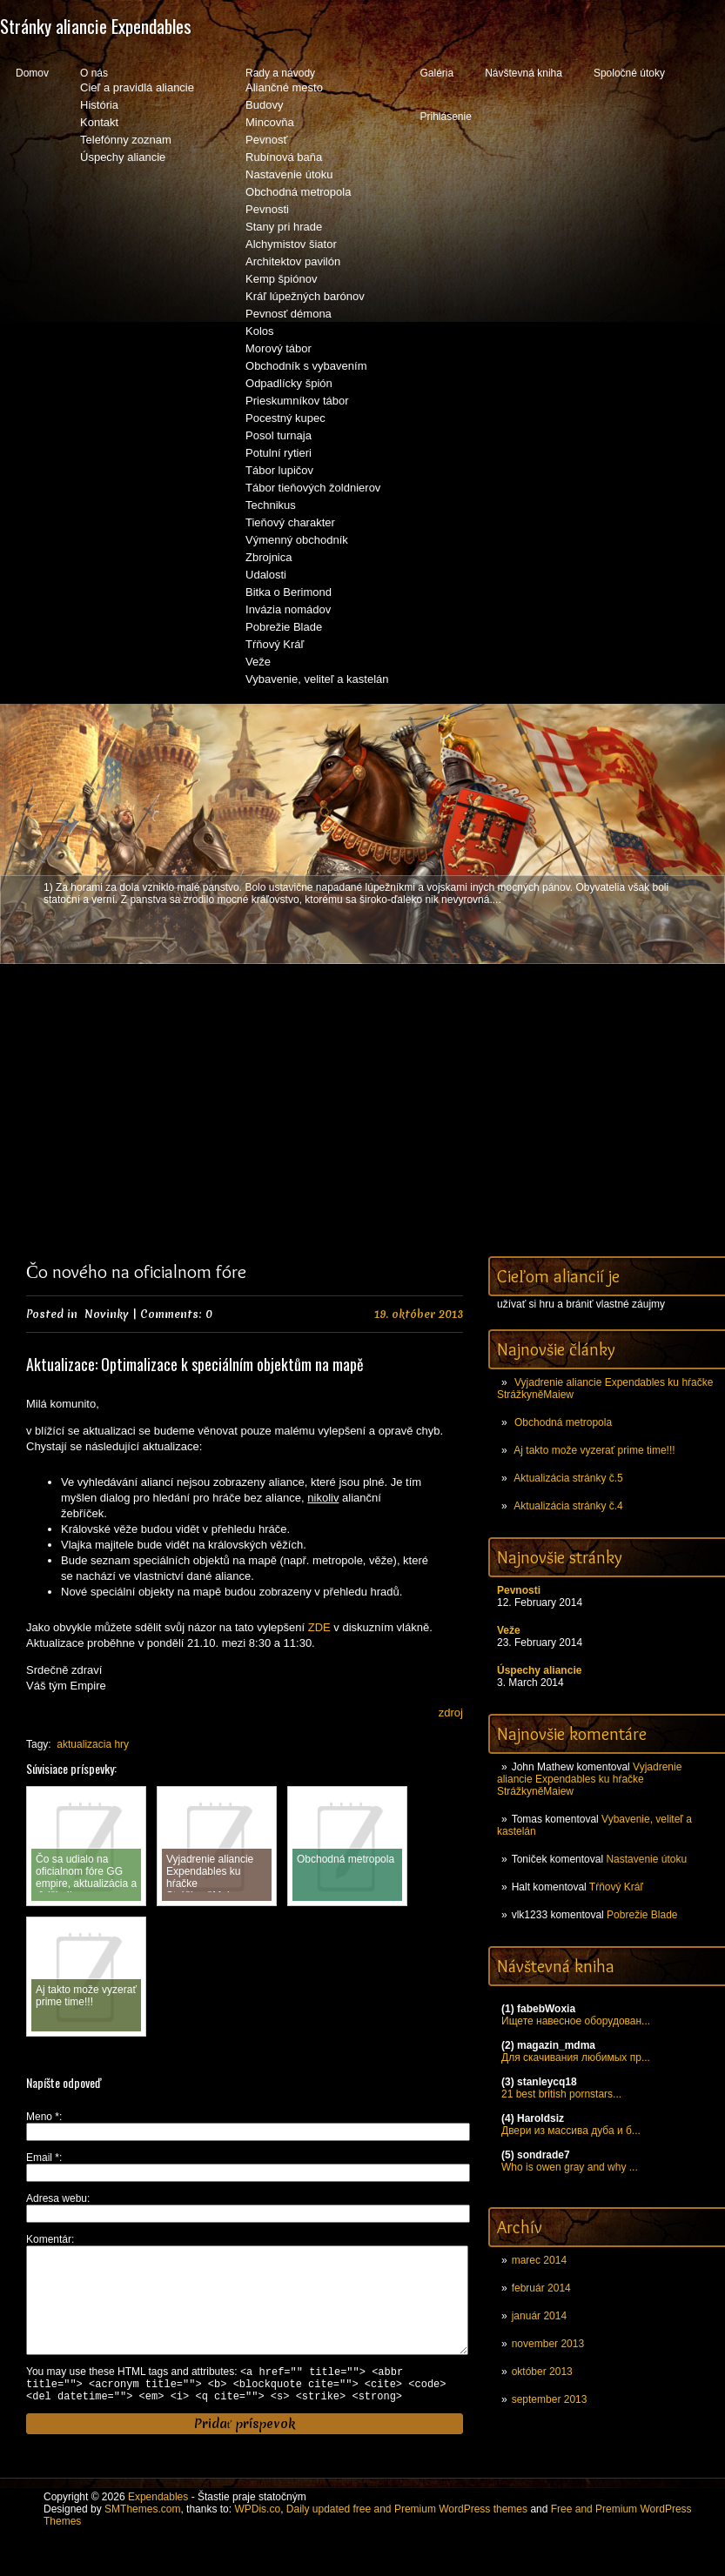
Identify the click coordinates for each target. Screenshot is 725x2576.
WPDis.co (257, 2537)
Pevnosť (266, 139)
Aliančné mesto (284, 87)
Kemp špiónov (281, 278)
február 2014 (541, 2288)
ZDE (319, 1627)
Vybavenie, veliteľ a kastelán (316, 679)
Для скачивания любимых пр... (575, 2057)
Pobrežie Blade (283, 626)
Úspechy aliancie (122, 157)
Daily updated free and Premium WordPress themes (406, 2537)
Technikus (270, 505)
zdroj (451, 1712)
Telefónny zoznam (125, 139)
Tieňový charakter (290, 522)
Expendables (158, 2525)
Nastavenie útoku (288, 174)
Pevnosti (267, 209)
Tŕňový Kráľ (274, 644)
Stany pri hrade (283, 226)
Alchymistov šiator (291, 244)
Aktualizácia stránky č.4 (568, 1506)
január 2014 (539, 2316)
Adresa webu (56, 2198)
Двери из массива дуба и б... (571, 2130)
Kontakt (99, 122)
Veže (258, 661)
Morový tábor (278, 348)
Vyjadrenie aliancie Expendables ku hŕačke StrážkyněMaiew (589, 1779)
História (99, 104)
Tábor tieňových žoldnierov (312, 487)
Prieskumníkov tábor (297, 400)
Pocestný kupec (285, 418)
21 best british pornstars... (561, 2094)
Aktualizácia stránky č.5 (568, 1478)
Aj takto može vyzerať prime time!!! (594, 1450)
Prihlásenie (445, 116)
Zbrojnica (268, 557)
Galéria (436, 73)
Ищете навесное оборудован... (575, 2021)
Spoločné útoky (629, 73)
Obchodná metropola (298, 191)
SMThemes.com (142, 2537)
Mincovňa (269, 122)
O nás (94, 73)
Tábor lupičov (279, 470)
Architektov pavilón (292, 261)
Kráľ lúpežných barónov (305, 296)
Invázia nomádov (288, 609)
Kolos (259, 331)
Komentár (48, 2239)
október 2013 (542, 2371)
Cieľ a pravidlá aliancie (137, 87)
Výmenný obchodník (296, 539)
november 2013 (548, 2344)
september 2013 (549, 2399)
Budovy (264, 104)
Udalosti (265, 574)
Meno (42, 2117)
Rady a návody (280, 73)
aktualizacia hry (93, 1744)
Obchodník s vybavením (305, 365)
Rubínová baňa (283, 157)
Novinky (106, 1314)
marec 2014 (539, 2260)
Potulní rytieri (278, 452)
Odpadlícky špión (288, 383)
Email (42, 2157)
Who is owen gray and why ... (569, 2167)
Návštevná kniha (523, 73)
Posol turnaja (278, 435)
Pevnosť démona (288, 313)
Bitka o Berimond (288, 592)
